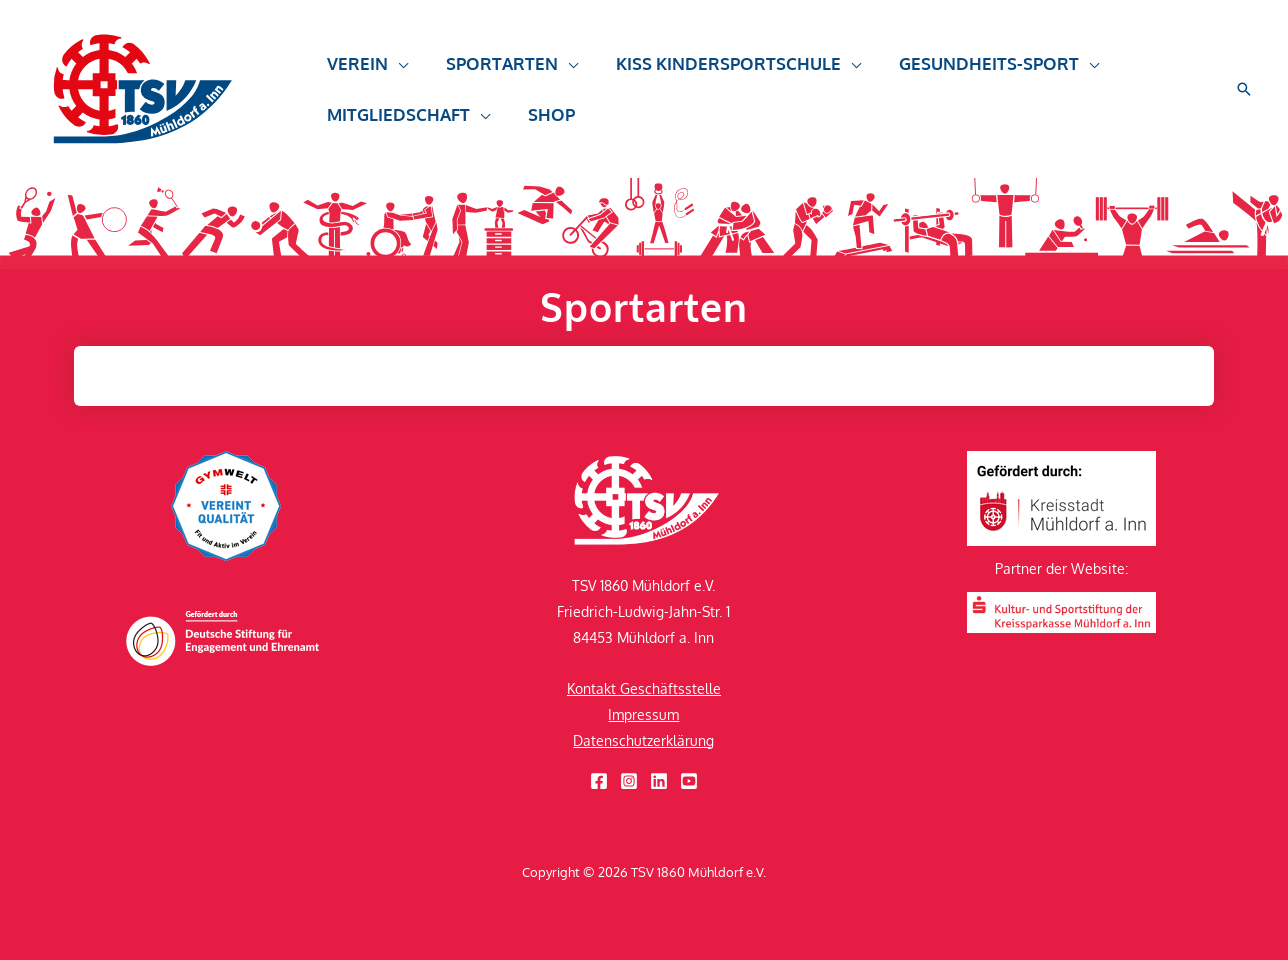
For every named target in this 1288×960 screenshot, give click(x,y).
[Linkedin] (659, 781)
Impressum (643, 714)
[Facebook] (599, 781)
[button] (365, 73)
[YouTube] (689, 781)
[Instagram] (629, 781)
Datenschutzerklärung (643, 740)
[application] (396, 72)
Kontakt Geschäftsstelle (644, 688)
